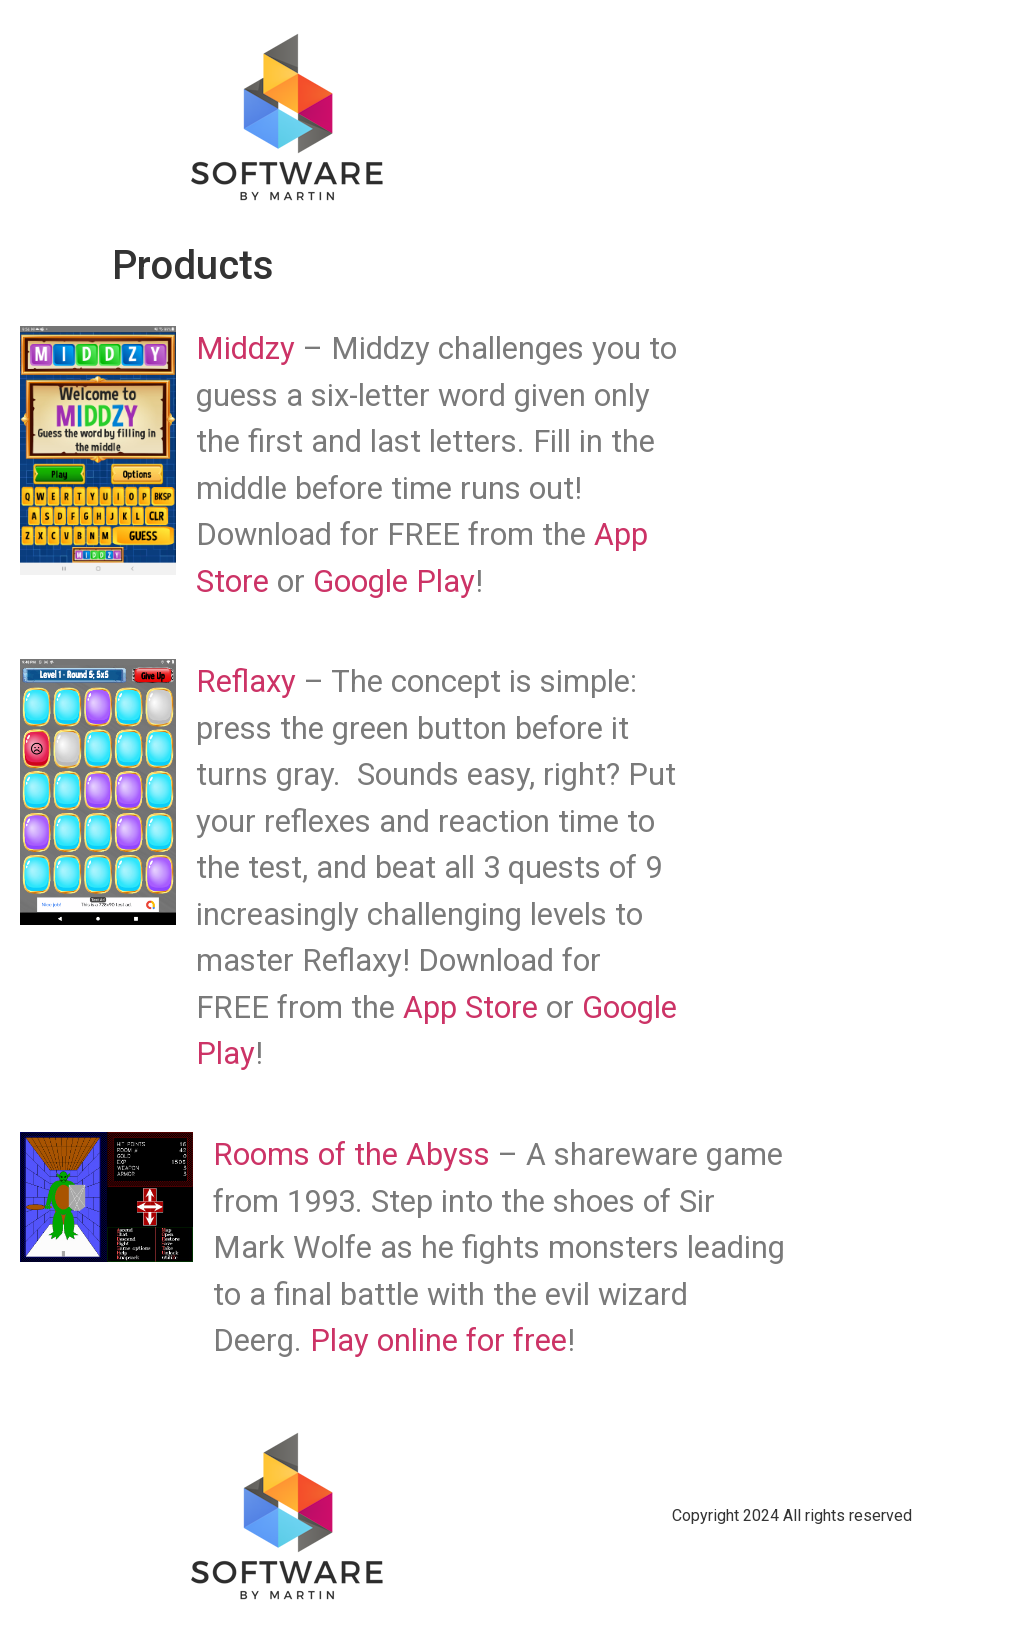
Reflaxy (250, 681)
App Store (470, 1007)
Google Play (394, 581)
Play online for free (438, 1340)
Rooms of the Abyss (351, 1154)
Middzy (249, 348)
